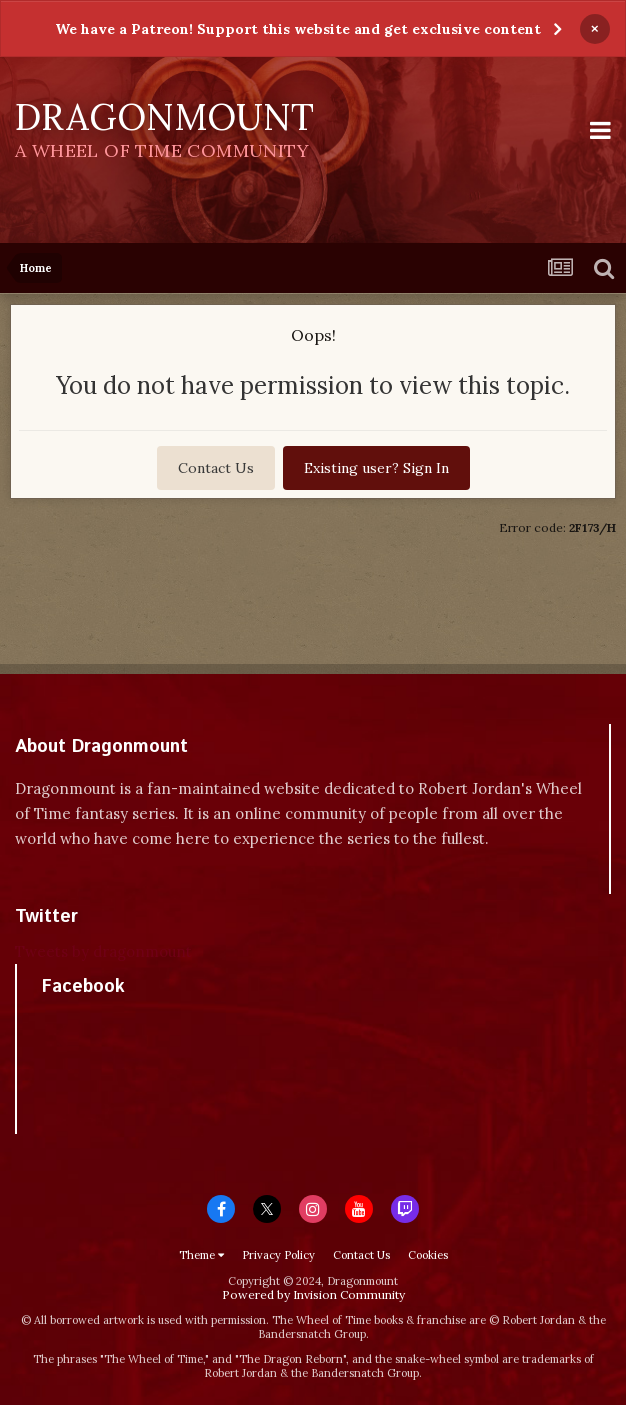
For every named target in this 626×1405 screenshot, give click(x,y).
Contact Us (216, 468)
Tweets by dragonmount (103, 951)
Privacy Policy (278, 1255)
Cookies (428, 1255)
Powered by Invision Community (313, 1294)
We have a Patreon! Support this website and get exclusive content (298, 29)
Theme (201, 1255)
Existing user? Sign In (376, 468)
